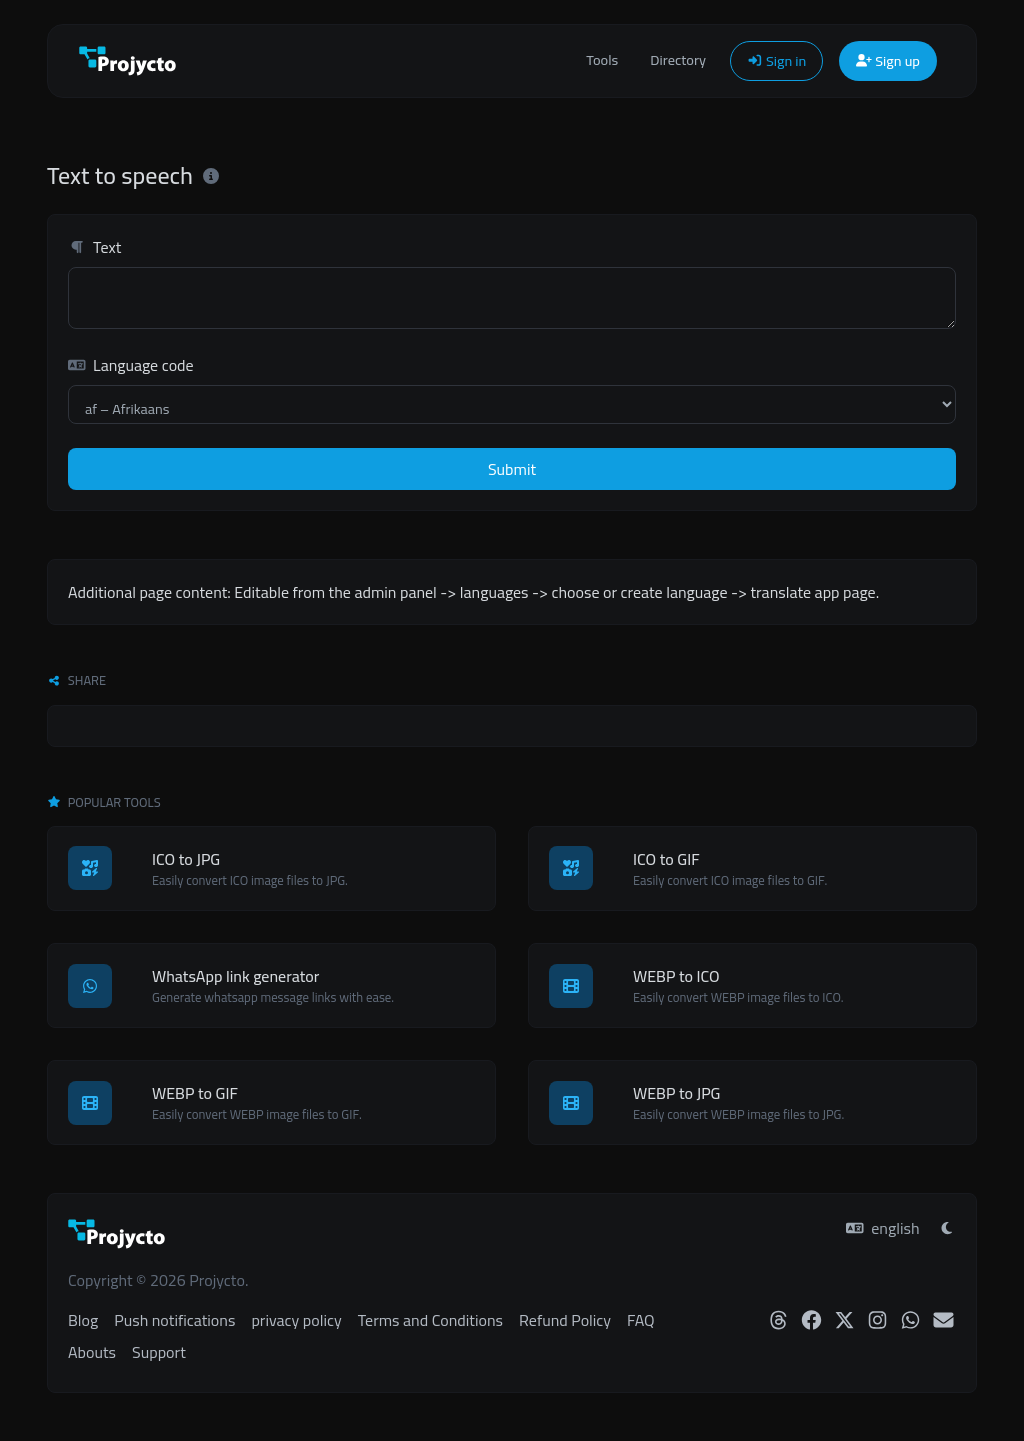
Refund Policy (565, 1320)
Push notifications (174, 1320)
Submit (512, 469)
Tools (602, 59)
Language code (131, 365)
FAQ (640, 1320)
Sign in (776, 60)
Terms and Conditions (430, 1320)
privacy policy (296, 1320)
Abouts (92, 1352)
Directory (678, 59)
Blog (83, 1320)
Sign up (888, 60)
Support (159, 1352)
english (882, 1228)
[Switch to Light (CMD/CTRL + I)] (947, 1228)
